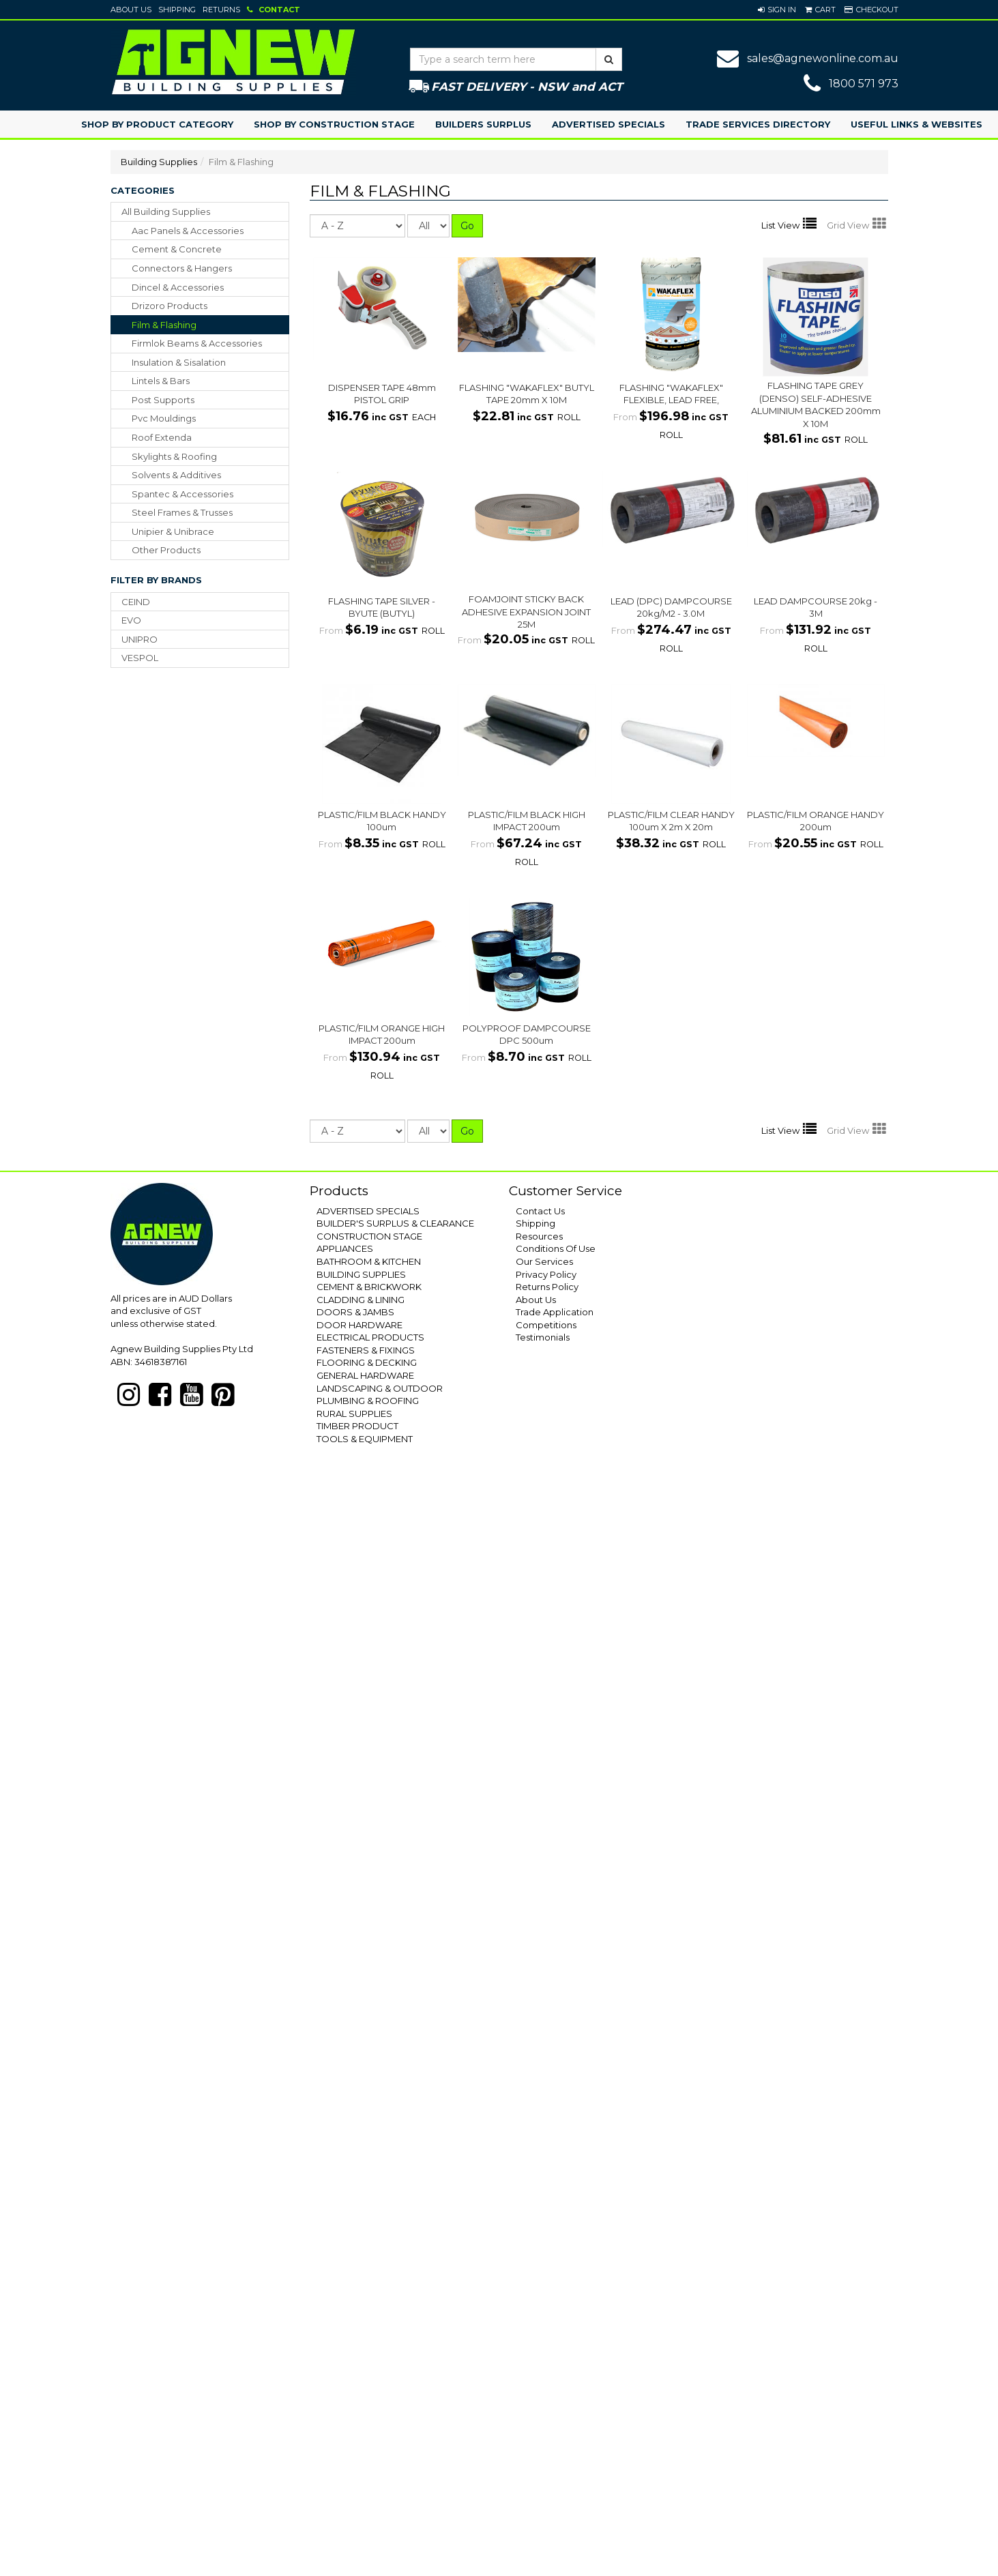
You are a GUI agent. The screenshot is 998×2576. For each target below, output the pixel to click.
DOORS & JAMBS (355, 1311)
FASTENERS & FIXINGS (366, 1350)
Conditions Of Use (556, 1248)
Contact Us (540, 1210)
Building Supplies (159, 161)
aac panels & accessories (188, 230)
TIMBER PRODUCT (357, 1425)
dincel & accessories (178, 287)
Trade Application (554, 1311)
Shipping (177, 9)
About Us (131, 9)
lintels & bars (161, 380)
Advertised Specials (608, 124)
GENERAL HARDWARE (365, 1375)
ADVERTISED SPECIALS (368, 1210)
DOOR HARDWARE (359, 1324)
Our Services (544, 1261)
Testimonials (543, 1337)
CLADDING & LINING (361, 1299)
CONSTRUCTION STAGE (369, 1236)
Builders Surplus (483, 124)
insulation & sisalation (179, 362)
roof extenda (162, 437)
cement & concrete (177, 249)
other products (166, 549)
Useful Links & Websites (916, 124)
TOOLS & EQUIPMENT (365, 1438)
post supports (163, 399)
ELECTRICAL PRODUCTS (370, 1337)
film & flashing (164, 324)
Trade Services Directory (758, 124)
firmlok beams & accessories (197, 343)
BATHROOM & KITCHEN (369, 1261)
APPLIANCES (345, 1248)
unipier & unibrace (173, 531)
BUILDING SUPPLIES (361, 1274)
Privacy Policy (546, 1274)
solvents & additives (176, 474)
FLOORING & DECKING (367, 1362)
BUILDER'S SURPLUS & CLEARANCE (395, 1223)
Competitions (546, 1324)
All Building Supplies (165, 211)
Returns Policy (547, 1286)
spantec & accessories (182, 493)
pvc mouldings (164, 418)
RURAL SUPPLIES (354, 1413)
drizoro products (169, 305)
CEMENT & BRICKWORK (369, 1286)
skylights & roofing (174, 456)
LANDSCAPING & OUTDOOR (380, 1388)
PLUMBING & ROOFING (368, 1400)
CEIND (135, 601)
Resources (539, 1236)
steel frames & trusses (182, 512)
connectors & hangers (182, 268)
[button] (776, 9)
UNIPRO (139, 639)
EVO (131, 620)
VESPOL (139, 657)
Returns (221, 9)
